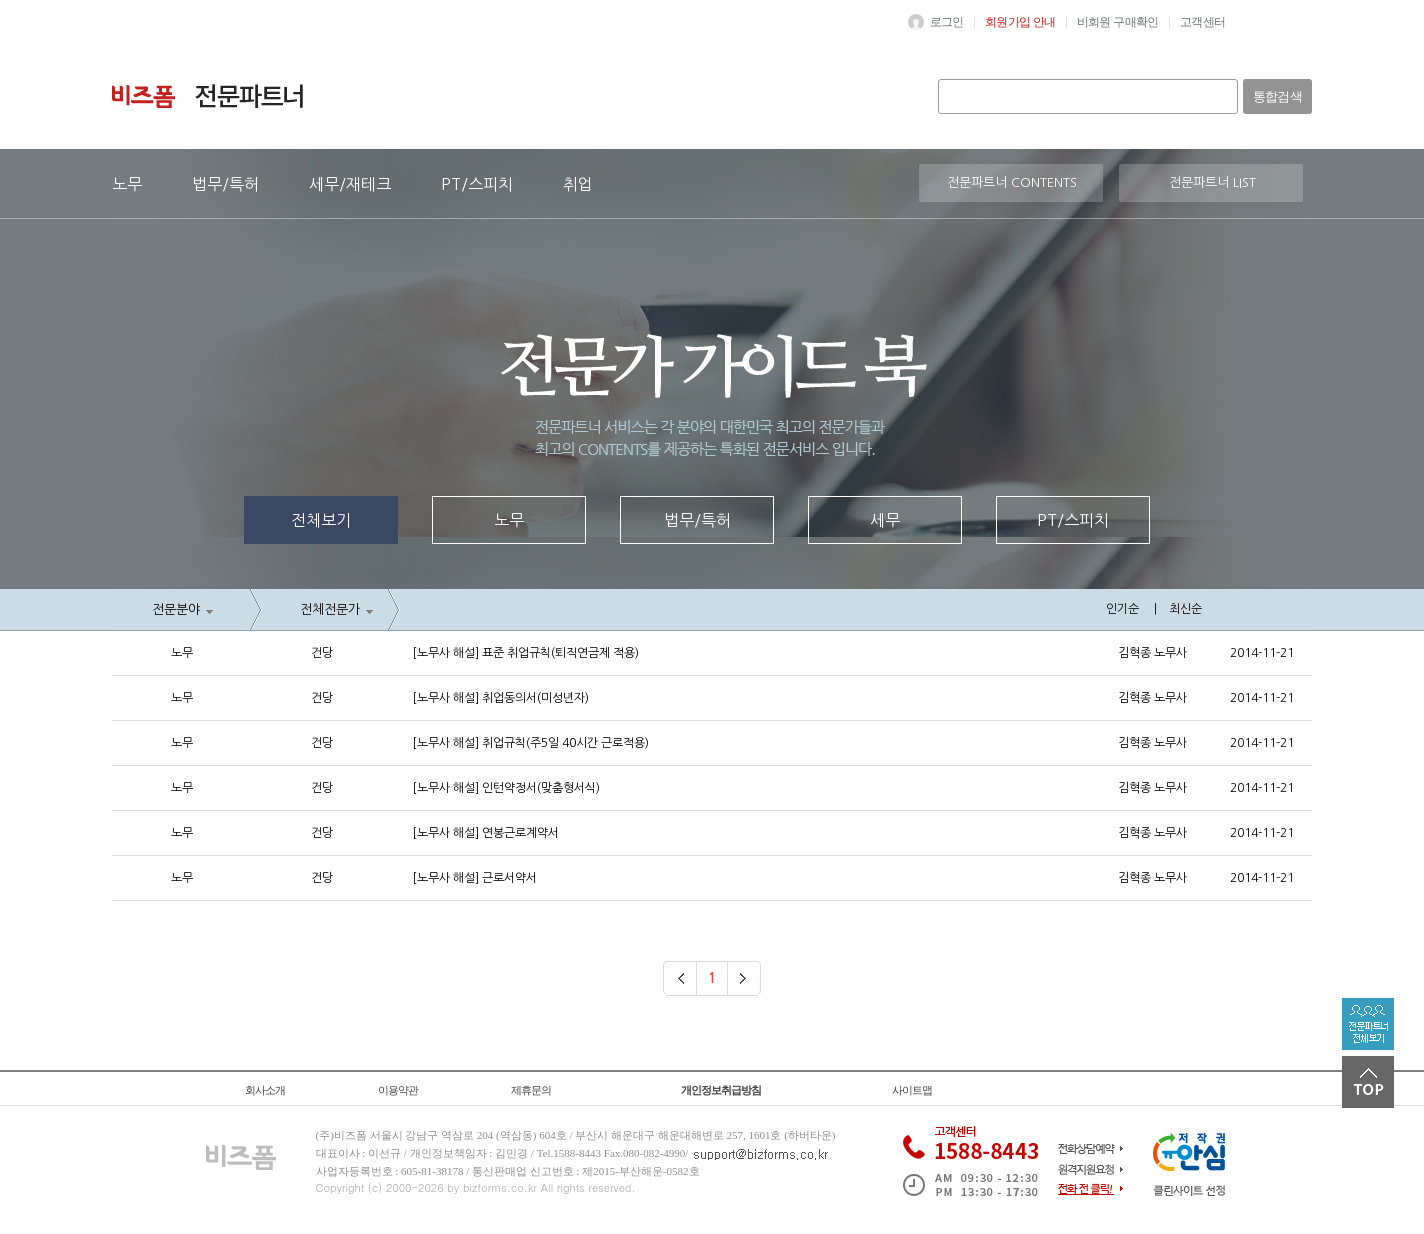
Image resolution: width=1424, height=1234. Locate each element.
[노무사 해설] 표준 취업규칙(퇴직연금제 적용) (525, 653)
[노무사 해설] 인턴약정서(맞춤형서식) (506, 788)
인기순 (1122, 609)
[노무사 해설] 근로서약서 (474, 878)
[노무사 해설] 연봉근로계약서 (485, 833)
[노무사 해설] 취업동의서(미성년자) (500, 698)
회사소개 (265, 1090)
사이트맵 (912, 1090)
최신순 (1185, 609)
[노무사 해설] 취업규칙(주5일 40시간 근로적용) (530, 743)
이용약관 (398, 1090)
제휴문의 (531, 1090)
